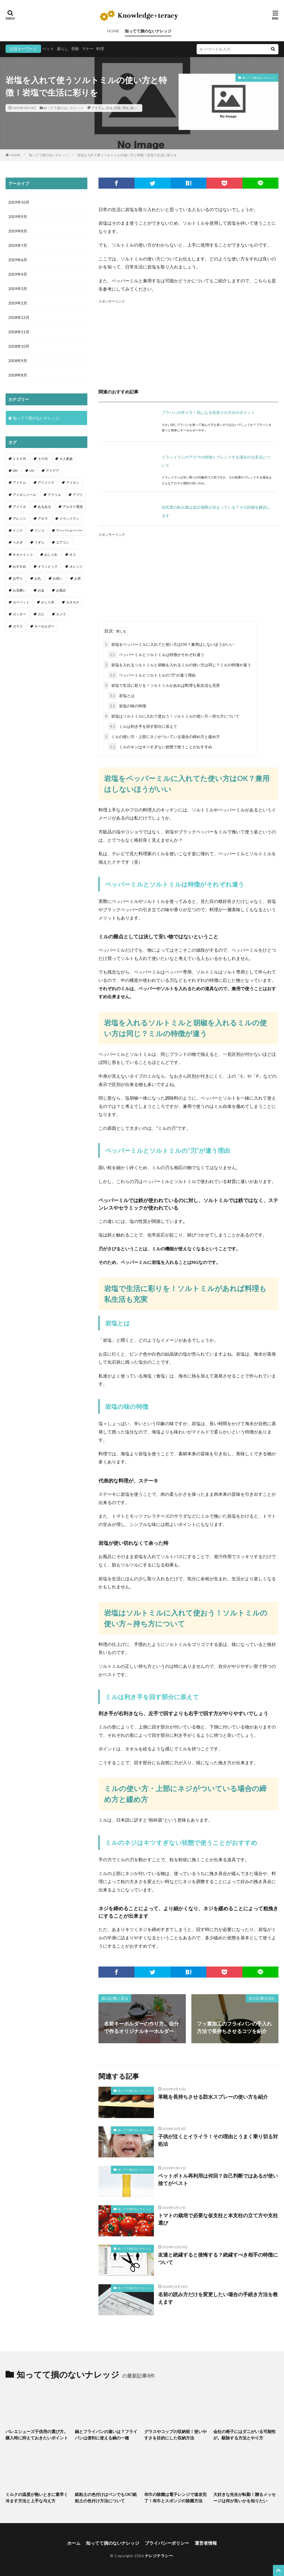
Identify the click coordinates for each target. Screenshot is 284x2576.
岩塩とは (121, 695)
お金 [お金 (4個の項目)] (41, 590)
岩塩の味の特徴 (127, 706)
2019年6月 (17, 259)
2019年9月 (17, 216)
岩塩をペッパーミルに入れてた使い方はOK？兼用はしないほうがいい (168, 644)
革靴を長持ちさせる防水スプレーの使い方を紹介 (213, 2097)
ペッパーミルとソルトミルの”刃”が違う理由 (152, 675)
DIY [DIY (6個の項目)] (15, 470)
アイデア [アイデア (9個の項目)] (52, 470)
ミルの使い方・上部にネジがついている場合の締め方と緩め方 (161, 736)
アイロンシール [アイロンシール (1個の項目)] (24, 495)
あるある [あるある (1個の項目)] (44, 507)
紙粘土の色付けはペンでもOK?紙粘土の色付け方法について (106, 2497)
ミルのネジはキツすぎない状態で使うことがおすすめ (160, 747)
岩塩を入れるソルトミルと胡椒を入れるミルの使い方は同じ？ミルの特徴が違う (177, 665)
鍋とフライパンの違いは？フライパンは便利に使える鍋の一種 (106, 2434)
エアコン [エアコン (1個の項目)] (62, 542)
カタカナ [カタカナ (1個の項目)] (72, 602)
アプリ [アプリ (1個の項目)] (78, 495)
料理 (100, 48)
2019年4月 (17, 274)
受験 (75, 48)
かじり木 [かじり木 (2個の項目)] (47, 602)
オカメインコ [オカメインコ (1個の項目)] (23, 554)
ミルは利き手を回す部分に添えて (142, 726)
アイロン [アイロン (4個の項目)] (72, 482)
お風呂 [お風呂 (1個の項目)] (61, 590)
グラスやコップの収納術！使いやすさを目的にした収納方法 (175, 2434)
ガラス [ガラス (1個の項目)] (18, 626)
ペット (48, 48)
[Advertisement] (188, 343)
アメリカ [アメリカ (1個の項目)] (19, 507)
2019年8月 (17, 231)
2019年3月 (17, 288)
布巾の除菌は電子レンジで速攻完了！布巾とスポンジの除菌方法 (175, 2497)
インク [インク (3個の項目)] (18, 530)
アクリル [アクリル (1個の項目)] (54, 495)
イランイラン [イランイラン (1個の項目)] (69, 518)
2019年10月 (18, 202)
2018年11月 (18, 331)
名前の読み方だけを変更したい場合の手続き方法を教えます (218, 2298)
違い (133, 108)
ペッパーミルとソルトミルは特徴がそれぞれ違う (156, 654)
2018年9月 (17, 360)
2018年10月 (18, 346)
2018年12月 (18, 317)
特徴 (117, 108)
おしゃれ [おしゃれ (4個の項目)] (51, 554)
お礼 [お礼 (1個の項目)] (37, 578)
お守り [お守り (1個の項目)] (18, 578)
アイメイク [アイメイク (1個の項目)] (46, 482)
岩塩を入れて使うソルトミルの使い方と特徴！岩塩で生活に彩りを (127, 155)
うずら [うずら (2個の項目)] (39, 542)
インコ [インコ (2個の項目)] (39, 530)
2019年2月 (17, 303)
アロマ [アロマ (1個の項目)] (43, 518)
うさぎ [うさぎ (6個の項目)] (18, 542)
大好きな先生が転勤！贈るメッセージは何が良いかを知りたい (244, 2497)
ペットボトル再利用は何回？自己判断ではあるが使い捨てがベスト (218, 2179)
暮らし (63, 48)
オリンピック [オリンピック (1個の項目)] (48, 566)
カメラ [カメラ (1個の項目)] (61, 614)
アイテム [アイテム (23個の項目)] (19, 482)
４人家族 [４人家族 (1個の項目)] (66, 459)
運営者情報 (206, 2543)
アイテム (98, 108)
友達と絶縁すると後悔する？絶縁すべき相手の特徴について (218, 2258)
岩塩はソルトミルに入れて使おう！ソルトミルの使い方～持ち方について (171, 716)
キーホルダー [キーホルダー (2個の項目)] (44, 626)
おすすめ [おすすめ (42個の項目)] (19, 566)
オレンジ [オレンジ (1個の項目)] (76, 566)
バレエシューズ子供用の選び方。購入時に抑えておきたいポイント (37, 2434)
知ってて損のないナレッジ (148, 31)
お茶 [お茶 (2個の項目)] (77, 578)
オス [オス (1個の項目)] (72, 554)
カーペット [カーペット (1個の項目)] (21, 602)
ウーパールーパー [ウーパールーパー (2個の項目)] (69, 530)
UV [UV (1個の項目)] (31, 470)
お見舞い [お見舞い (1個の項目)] (19, 590)
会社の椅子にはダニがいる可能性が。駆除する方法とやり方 (244, 2434)
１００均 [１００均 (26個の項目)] (19, 459)
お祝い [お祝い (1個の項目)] (58, 578)
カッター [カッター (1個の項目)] (19, 614)
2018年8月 (17, 375)
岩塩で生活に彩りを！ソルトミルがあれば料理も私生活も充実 (161, 685)
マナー (87, 48)
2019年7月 (17, 245)
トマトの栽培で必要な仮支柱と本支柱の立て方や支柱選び (218, 2219)
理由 (125, 108)
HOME (113, 31)
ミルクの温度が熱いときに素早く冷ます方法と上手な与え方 (37, 2497)
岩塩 (109, 108)
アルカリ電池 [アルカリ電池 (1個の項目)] (73, 507)
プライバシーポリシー (167, 2543)
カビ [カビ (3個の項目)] (41, 614)
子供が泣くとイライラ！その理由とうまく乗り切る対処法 (218, 2140)
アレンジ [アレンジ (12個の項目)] (19, 518)
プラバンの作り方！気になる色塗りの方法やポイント (208, 412)
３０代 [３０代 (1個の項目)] (43, 459)
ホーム (73, 2543)
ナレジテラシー (159, 2555)
